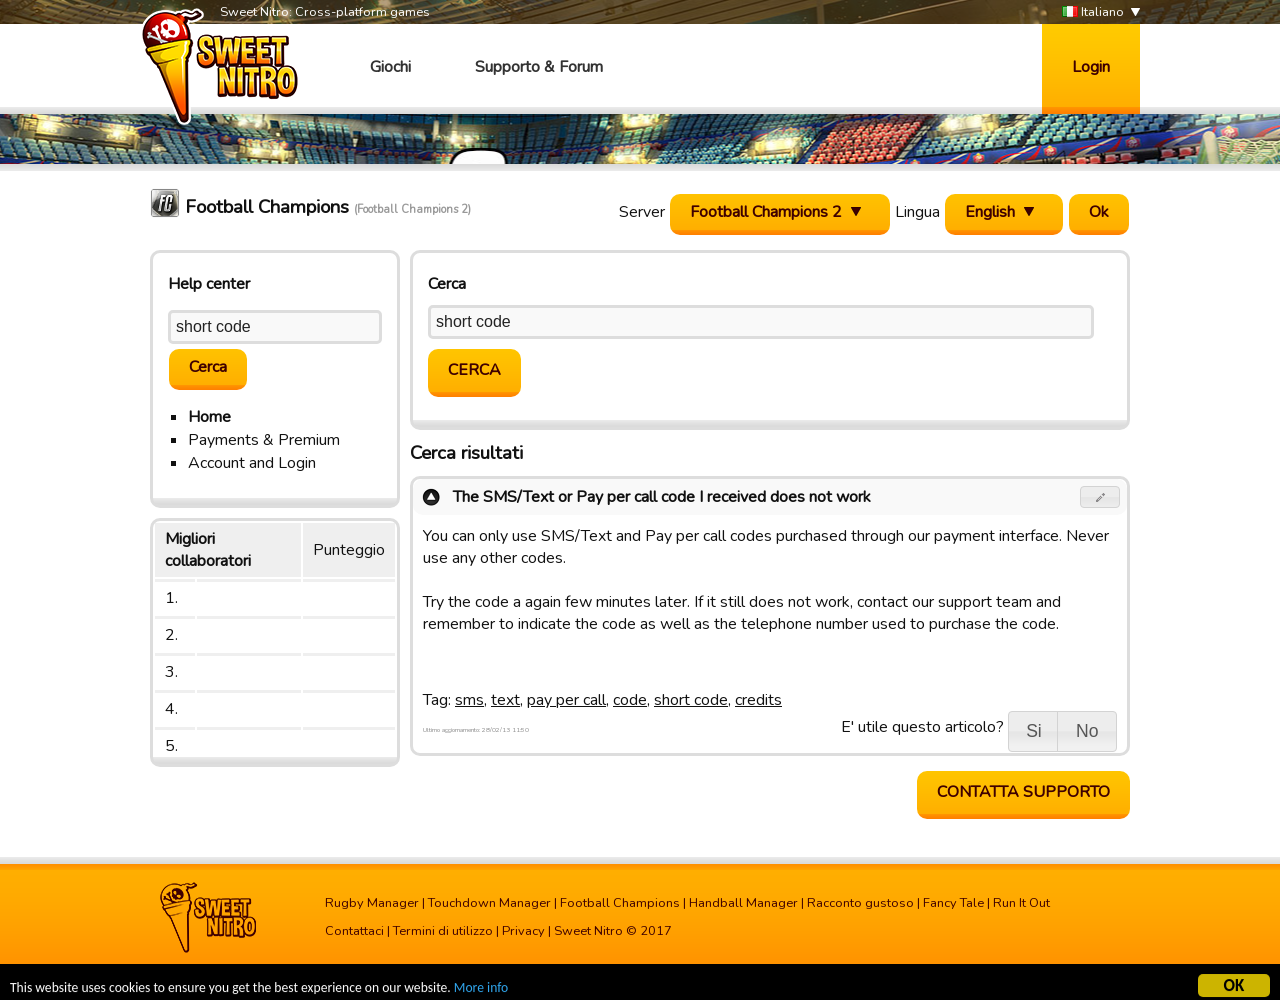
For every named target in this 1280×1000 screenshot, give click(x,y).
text (505, 700)
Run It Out (1021, 903)
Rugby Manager (372, 903)
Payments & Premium (264, 440)
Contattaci (354, 931)
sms (469, 700)
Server (642, 212)
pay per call (566, 700)
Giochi (390, 67)
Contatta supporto (1023, 792)
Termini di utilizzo (443, 931)
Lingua (917, 212)
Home (209, 417)
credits (758, 700)
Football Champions (620, 903)
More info (481, 990)
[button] (1100, 497)
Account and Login (252, 463)
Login (1091, 67)
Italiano (1093, 12)
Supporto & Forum (539, 67)
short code (691, 700)
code (630, 700)
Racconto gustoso (860, 903)
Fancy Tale (953, 903)
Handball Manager (743, 903)
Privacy (523, 931)
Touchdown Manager (489, 903)
